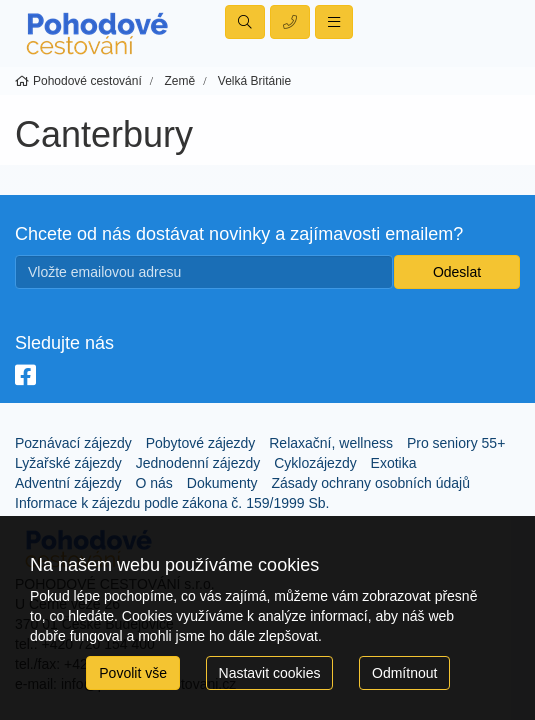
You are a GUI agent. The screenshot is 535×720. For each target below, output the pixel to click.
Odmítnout (404, 673)
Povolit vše (133, 673)
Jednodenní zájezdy (198, 463)
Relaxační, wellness (331, 443)
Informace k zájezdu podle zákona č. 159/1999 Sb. (172, 503)
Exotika (394, 463)
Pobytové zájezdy (201, 443)
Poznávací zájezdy (73, 443)
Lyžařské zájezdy (68, 463)
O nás (154, 483)
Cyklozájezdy (315, 463)
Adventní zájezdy (68, 483)
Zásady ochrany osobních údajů (370, 483)
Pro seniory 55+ (456, 443)
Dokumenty (222, 483)
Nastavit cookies (270, 673)
